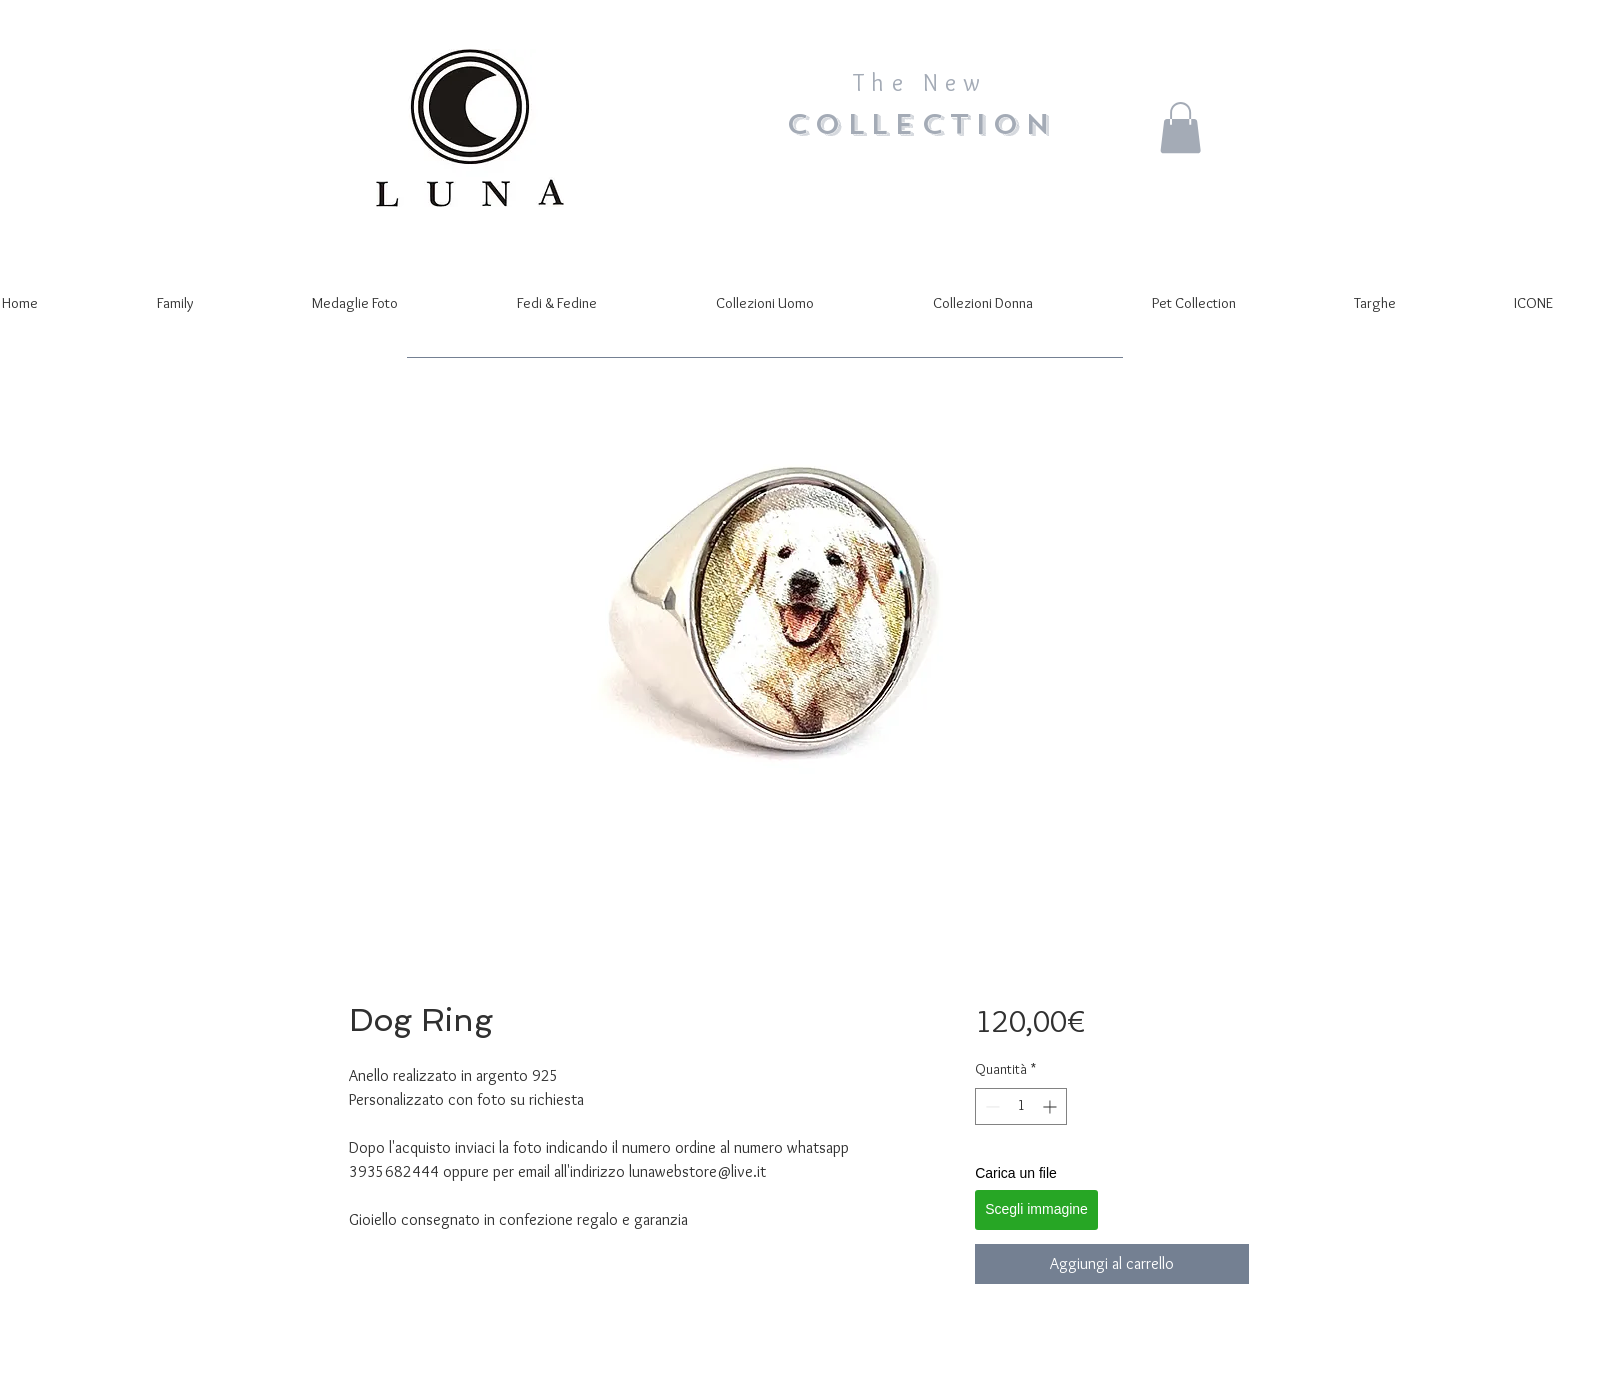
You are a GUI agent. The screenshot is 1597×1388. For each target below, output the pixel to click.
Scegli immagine (1036, 1209)
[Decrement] (990, 1106)
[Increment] (1051, 1106)
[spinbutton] (1021, 1106)
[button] (1180, 127)
